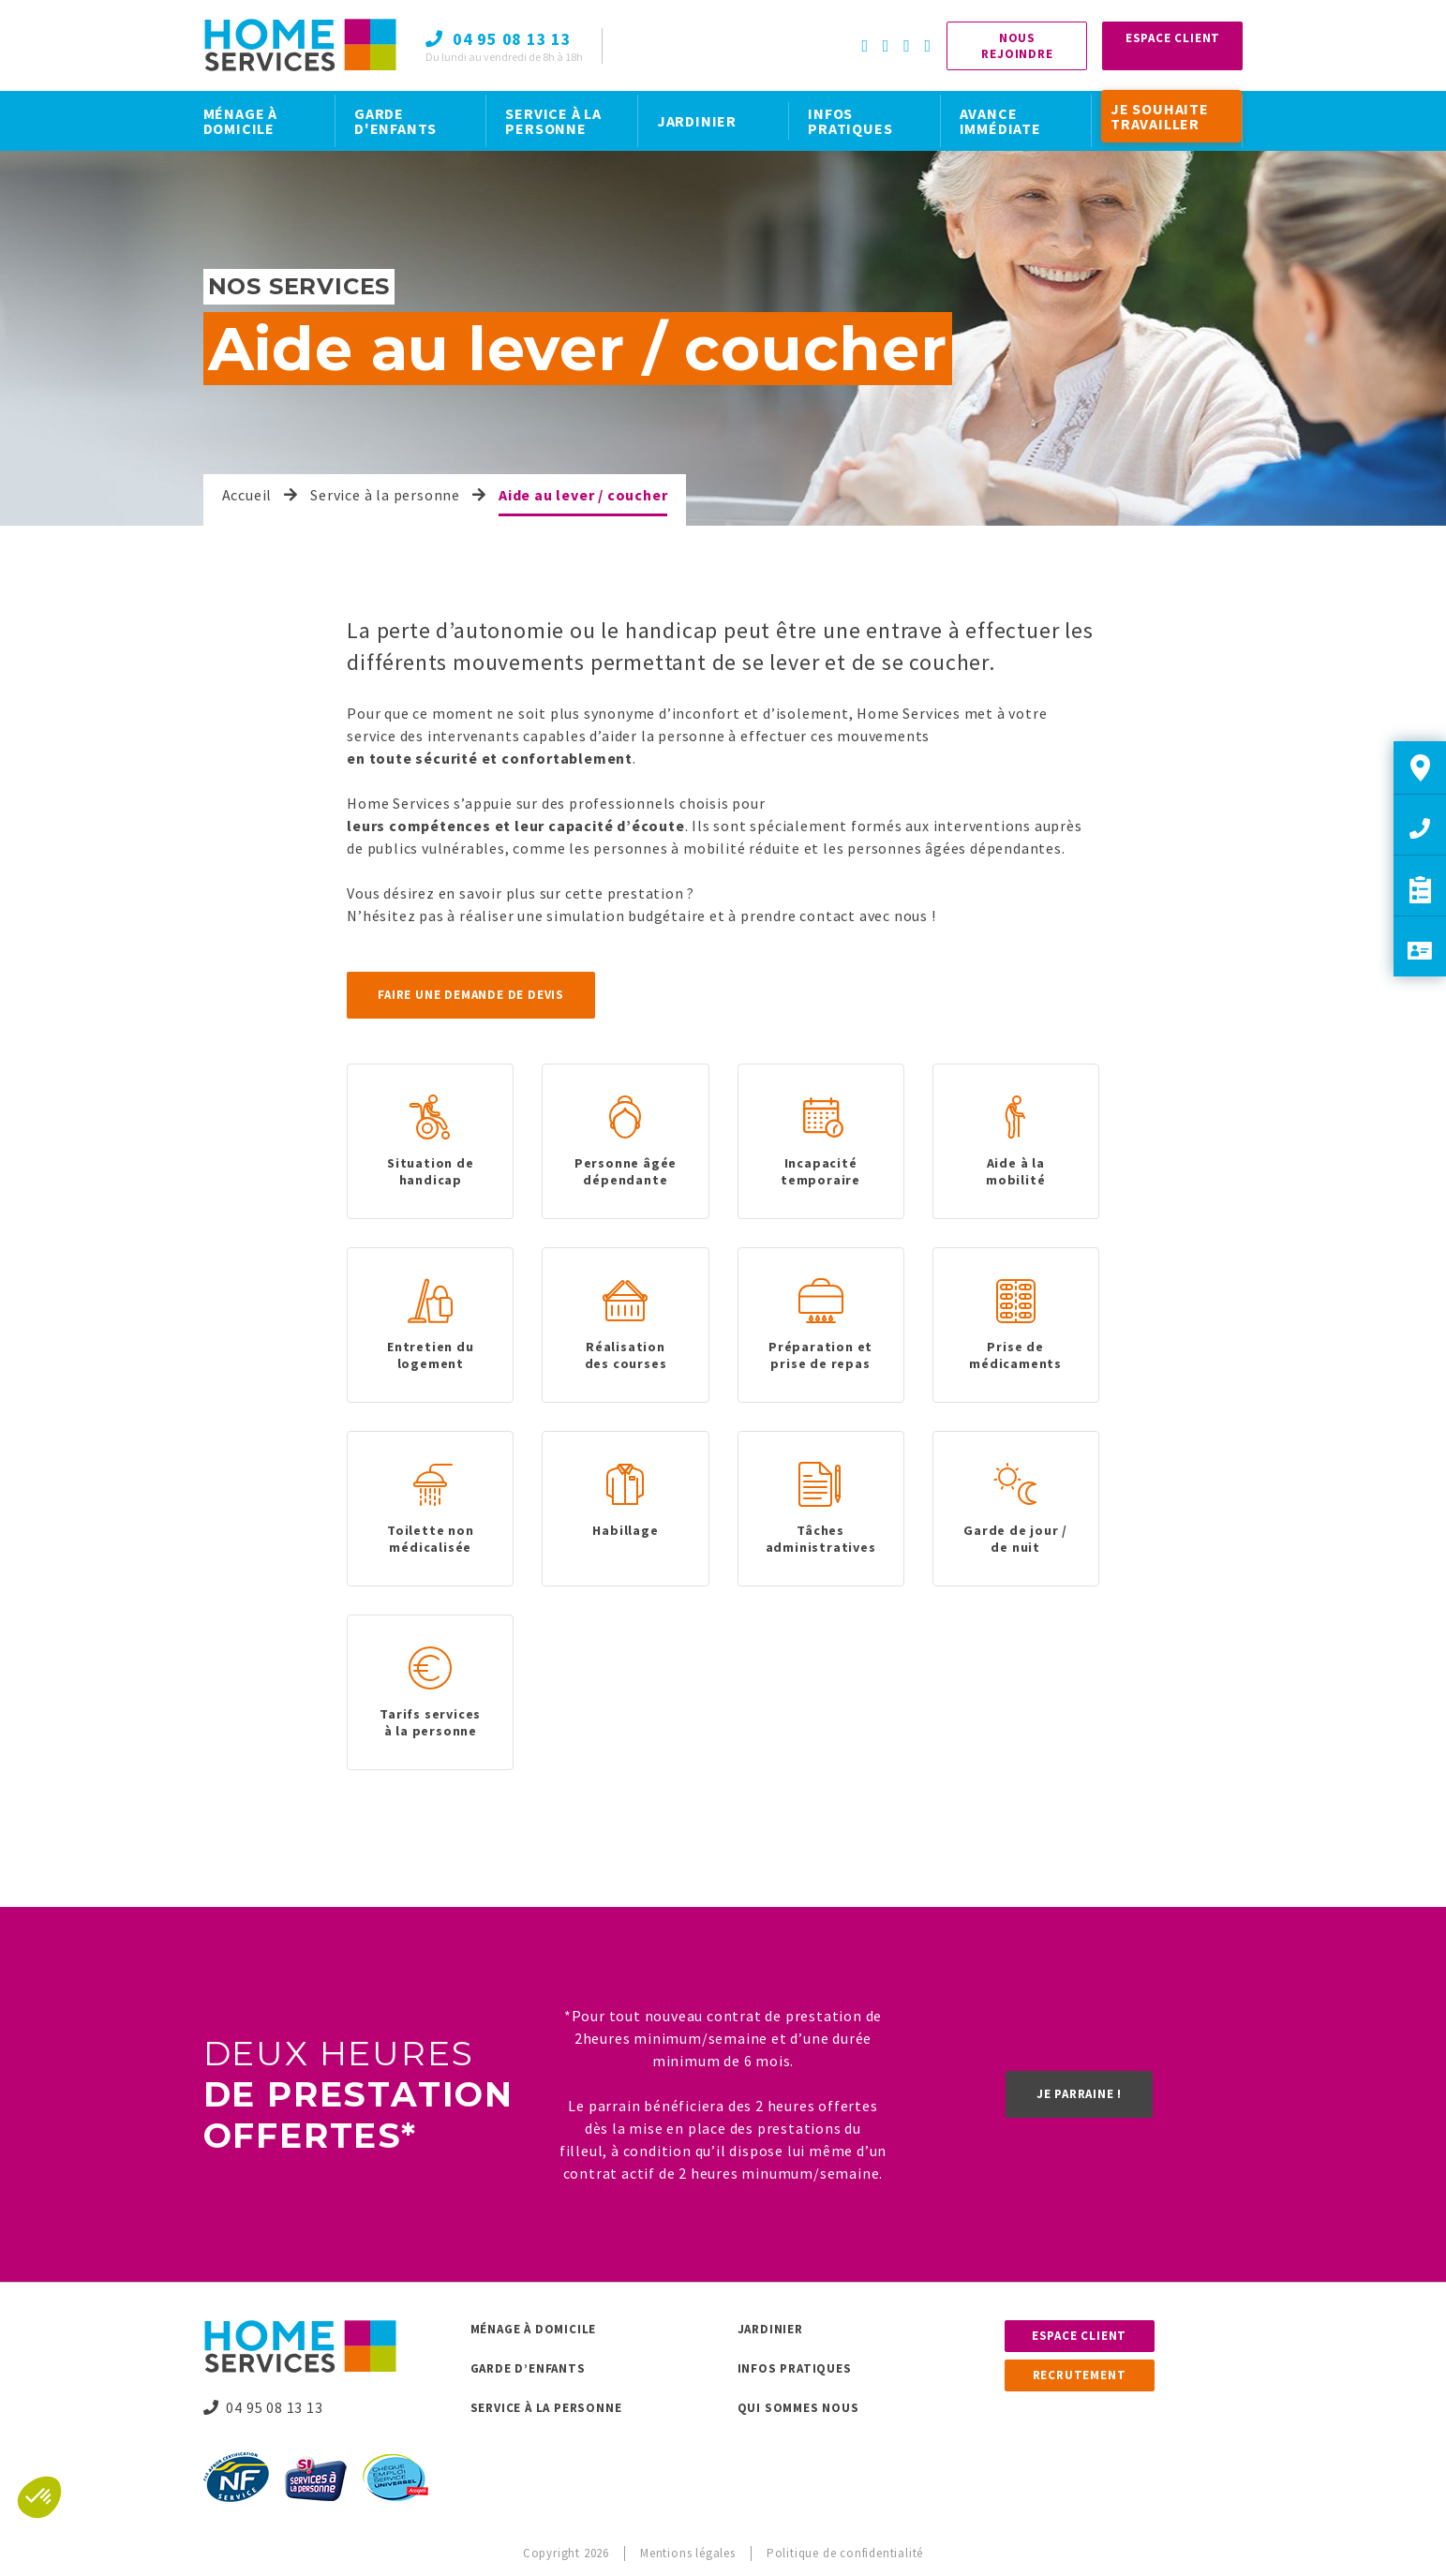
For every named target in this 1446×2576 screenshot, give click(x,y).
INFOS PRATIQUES (850, 121)
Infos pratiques (795, 2368)
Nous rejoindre (1016, 46)
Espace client (1079, 2336)
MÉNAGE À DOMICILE (240, 121)
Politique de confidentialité (845, 2553)
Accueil (247, 494)
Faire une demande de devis (471, 995)
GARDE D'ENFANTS (395, 121)
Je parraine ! (1079, 2094)
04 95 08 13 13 (263, 2407)
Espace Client (1172, 38)
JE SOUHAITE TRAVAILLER (1160, 116)
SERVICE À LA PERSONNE (553, 121)
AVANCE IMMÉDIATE (1000, 121)
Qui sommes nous (798, 2408)
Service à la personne (385, 494)
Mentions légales (688, 2553)
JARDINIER (697, 121)
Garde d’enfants (528, 2368)
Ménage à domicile (533, 2329)
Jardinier (770, 2329)
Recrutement (1079, 2375)
